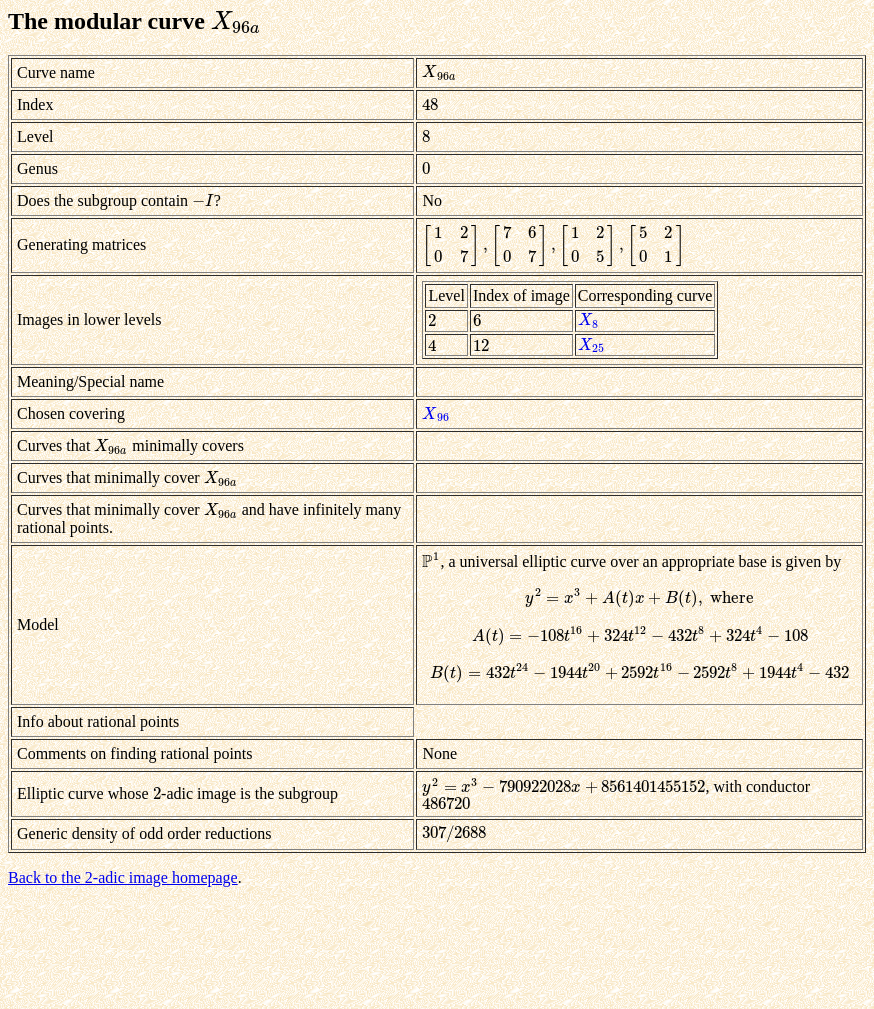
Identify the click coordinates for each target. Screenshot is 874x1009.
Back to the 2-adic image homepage (123, 877)
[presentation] (236, 21)
